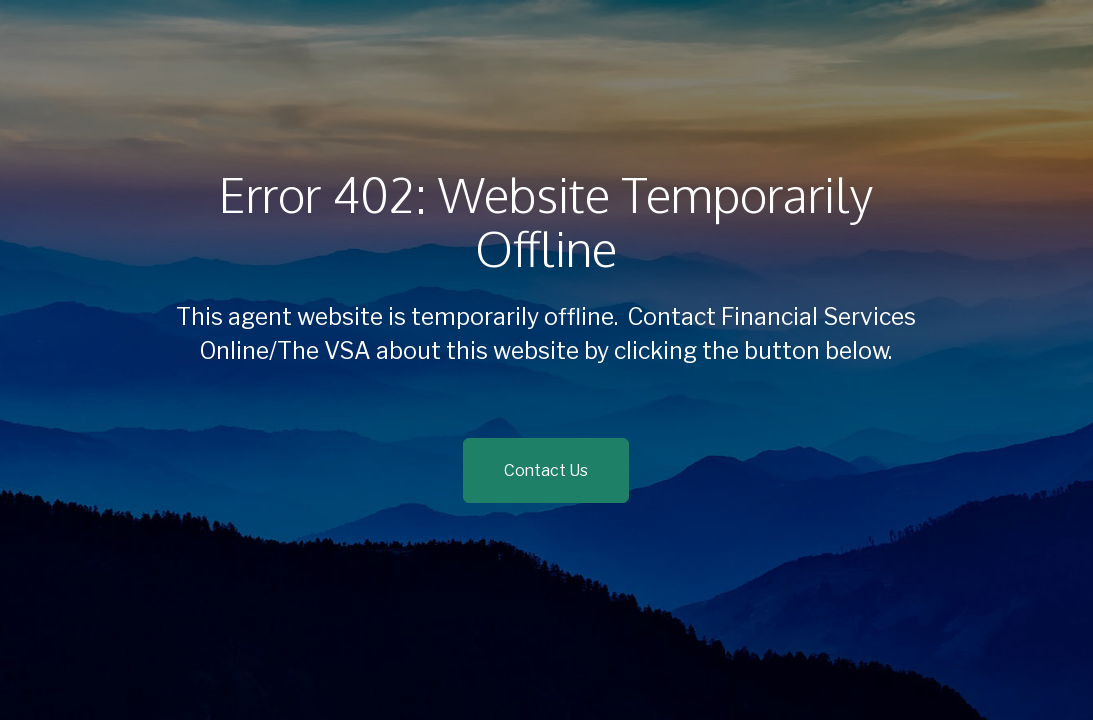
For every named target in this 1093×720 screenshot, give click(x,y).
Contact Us (546, 470)
